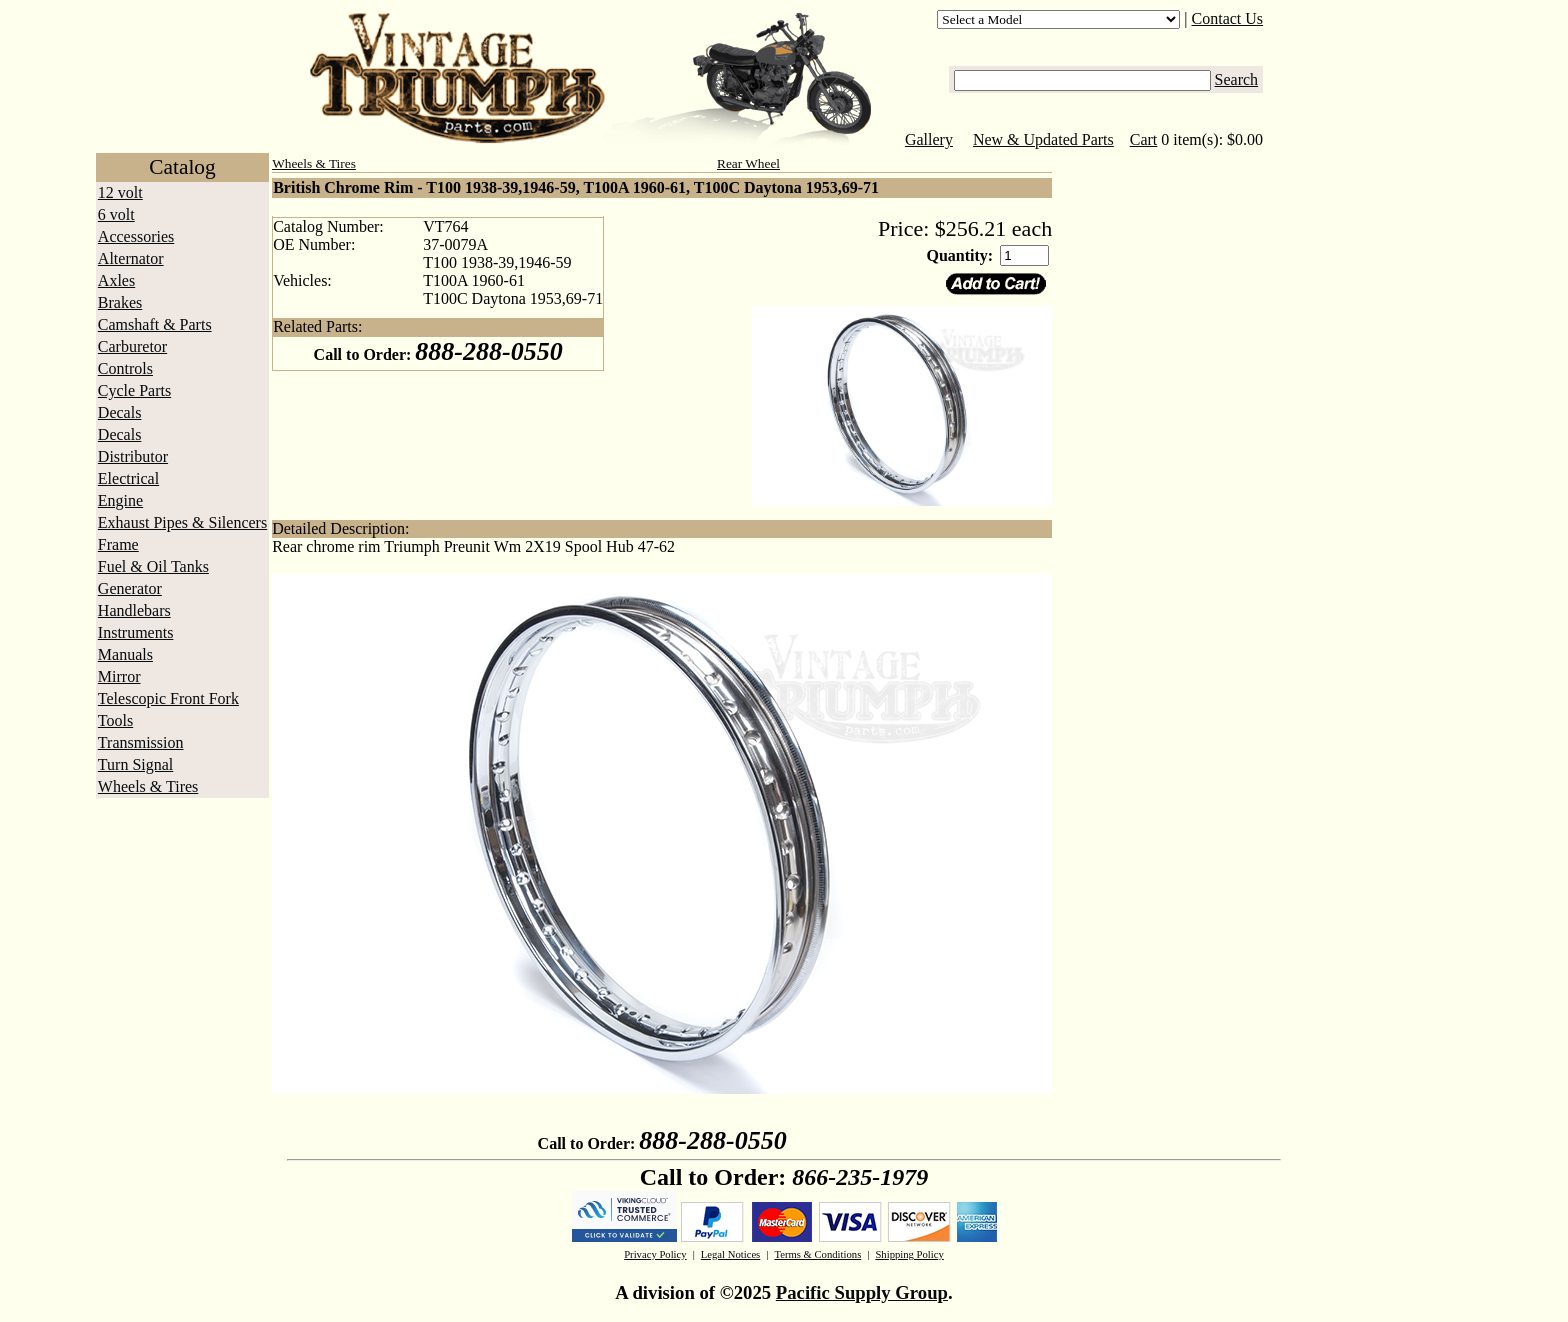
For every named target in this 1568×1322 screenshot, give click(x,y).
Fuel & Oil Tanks (153, 566)
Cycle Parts (134, 390)
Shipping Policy (909, 1254)
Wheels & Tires (148, 786)
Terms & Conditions (817, 1254)
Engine (120, 500)
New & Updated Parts (1043, 139)
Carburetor (132, 346)
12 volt (120, 192)
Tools (115, 720)
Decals (120, 412)
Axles (116, 280)
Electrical (128, 478)
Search (1237, 79)
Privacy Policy (655, 1254)
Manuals (125, 654)
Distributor (133, 456)
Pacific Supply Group (862, 1292)
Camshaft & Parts (155, 324)
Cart (1144, 139)
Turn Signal (135, 764)
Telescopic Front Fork (168, 698)
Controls (125, 368)
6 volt (116, 214)
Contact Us (1228, 18)
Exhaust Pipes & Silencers (182, 522)
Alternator (131, 258)
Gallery (929, 139)
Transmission (141, 742)
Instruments (136, 632)
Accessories (136, 236)
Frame (118, 544)
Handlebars (134, 610)
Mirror (119, 676)
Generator (130, 588)
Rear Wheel (748, 163)
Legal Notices (730, 1254)
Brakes (120, 302)
